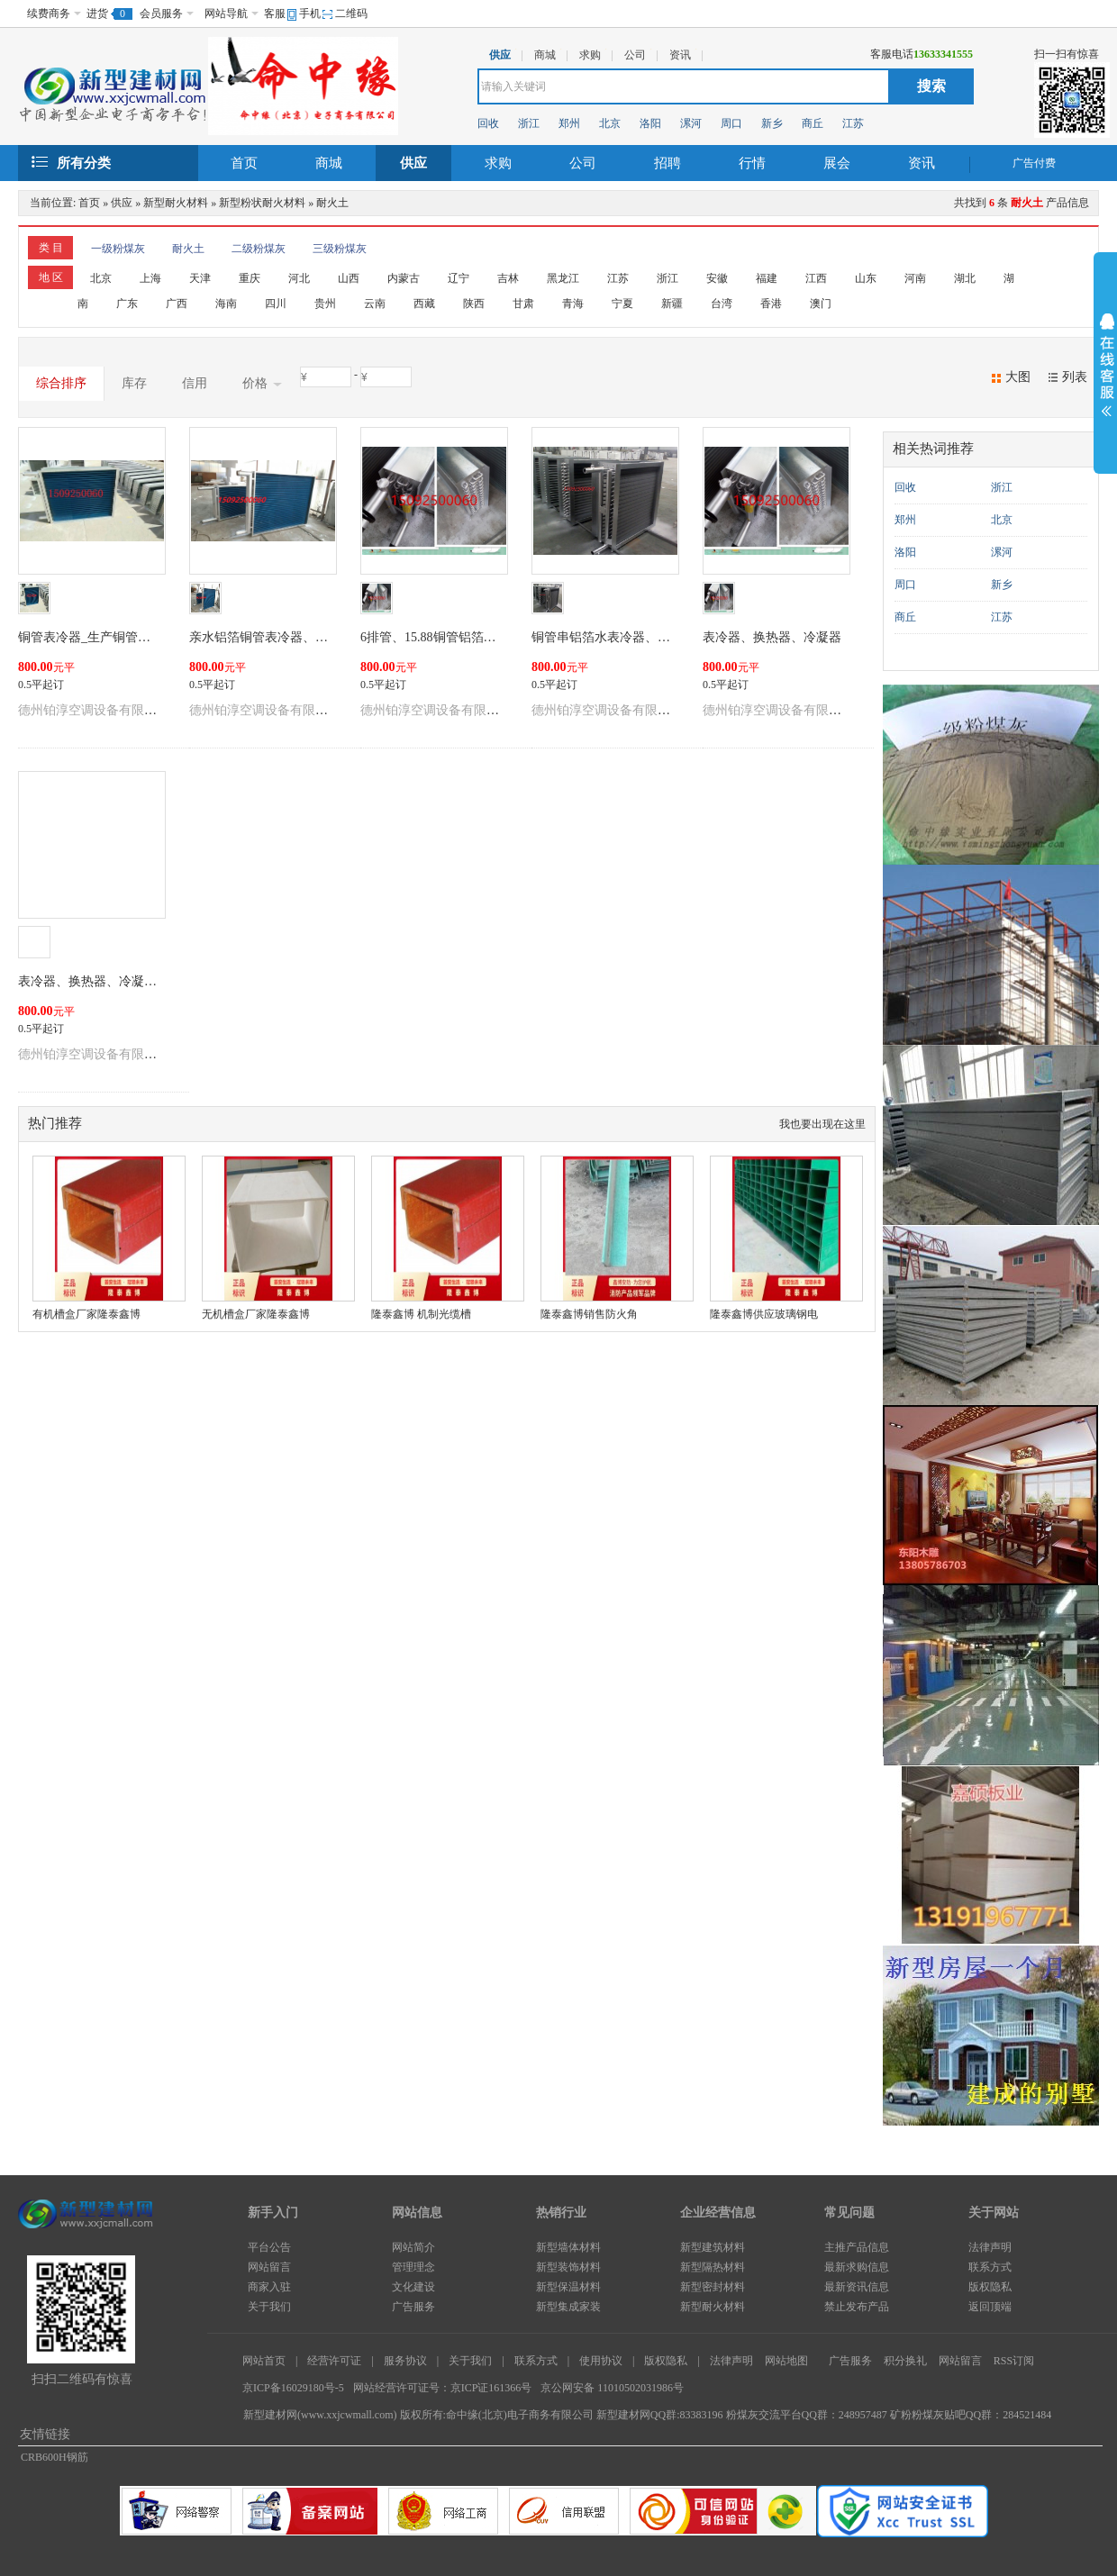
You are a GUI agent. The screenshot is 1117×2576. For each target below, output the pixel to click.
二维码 (351, 13)
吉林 (508, 278)
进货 (97, 13)
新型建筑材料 (712, 2247)
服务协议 (405, 2360)
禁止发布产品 (856, 2306)
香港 (771, 303)
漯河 (691, 123)
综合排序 (61, 383)
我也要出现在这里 (822, 1124)
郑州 (569, 123)
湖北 (965, 278)
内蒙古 (403, 278)
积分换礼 (905, 2360)
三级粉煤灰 (340, 248)
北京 (610, 123)
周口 (731, 123)
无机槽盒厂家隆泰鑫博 (256, 1314)
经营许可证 (334, 2360)
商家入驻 (269, 2287)
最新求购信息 (856, 2267)
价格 (262, 383)
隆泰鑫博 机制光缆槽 (421, 1314)
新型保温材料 (568, 2287)
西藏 (424, 303)
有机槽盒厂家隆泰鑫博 (86, 1314)
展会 (836, 163)
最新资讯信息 (856, 2287)
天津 (200, 278)
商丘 (812, 123)
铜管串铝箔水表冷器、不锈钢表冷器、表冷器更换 (670, 637)
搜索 (931, 86)
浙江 (529, 123)
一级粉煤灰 (118, 248)
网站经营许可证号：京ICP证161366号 (442, 2387)
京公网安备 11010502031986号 (612, 2387)
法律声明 (990, 2247)
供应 (413, 163)
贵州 (325, 303)
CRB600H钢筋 (54, 2457)
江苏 (853, 123)
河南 (915, 278)
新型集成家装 (568, 2306)
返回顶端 (990, 2306)
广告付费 (1034, 163)
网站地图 (786, 2360)
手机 (310, 13)
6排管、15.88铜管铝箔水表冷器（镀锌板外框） (491, 637)
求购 (498, 163)
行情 (752, 163)
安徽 (717, 278)
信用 (194, 383)
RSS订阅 (1014, 2360)
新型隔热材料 (712, 2267)
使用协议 (600, 2360)
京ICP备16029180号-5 (293, 2387)
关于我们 (269, 2306)
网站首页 (264, 2360)
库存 (134, 383)
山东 (865, 278)
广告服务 (413, 2306)
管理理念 (413, 2267)
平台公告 (269, 2247)
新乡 (772, 123)
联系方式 (990, 2267)
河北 (299, 278)
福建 (766, 278)
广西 (176, 303)
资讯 (921, 163)
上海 (150, 278)
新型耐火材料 (175, 202)
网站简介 (413, 2247)
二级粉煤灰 (259, 248)
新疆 (672, 303)
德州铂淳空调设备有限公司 (93, 710)
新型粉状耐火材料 (262, 202)
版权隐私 (990, 2287)
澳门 (820, 303)
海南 (226, 303)
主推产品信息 (856, 2247)
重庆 (249, 278)
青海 (573, 303)
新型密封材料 (712, 2287)
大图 (1018, 377)
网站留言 (269, 2267)
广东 (127, 303)
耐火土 (332, 202)
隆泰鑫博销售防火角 (589, 1314)
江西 (816, 278)
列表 (1074, 377)
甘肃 (523, 303)
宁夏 (622, 303)
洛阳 (650, 123)
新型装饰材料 (568, 2267)
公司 (582, 163)
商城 (328, 163)
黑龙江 (563, 278)
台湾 (721, 303)
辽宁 (458, 278)
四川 (275, 303)
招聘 (667, 163)
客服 (275, 13)
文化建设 (413, 2287)
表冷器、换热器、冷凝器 (772, 637)
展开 (1105, 367)
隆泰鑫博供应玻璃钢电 (764, 1314)
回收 (488, 123)
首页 (244, 163)
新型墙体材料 (568, 2247)
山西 (348, 278)
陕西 (474, 303)
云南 (375, 303)
